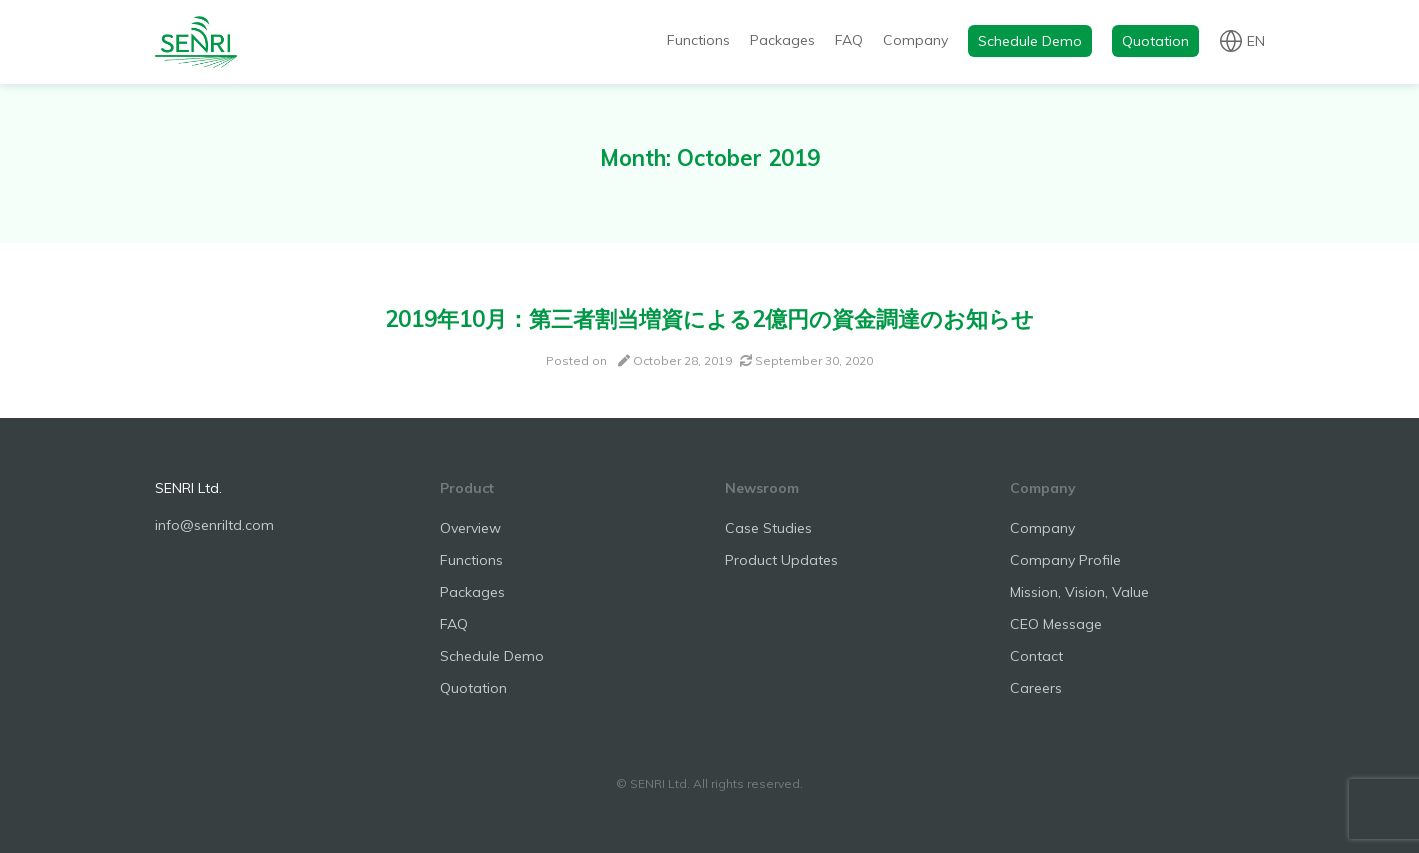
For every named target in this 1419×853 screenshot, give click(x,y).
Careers (1036, 688)
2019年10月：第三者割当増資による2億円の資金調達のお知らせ (709, 319)
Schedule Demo (1030, 41)
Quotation (1155, 41)
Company (915, 40)
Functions (698, 40)
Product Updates (781, 560)
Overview (470, 528)
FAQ (849, 40)
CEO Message (1056, 624)
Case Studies (768, 528)
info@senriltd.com (214, 525)
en (1256, 40)
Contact (1036, 656)
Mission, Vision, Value (1079, 592)
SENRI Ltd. (188, 488)
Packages (782, 40)
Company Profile (1065, 560)
